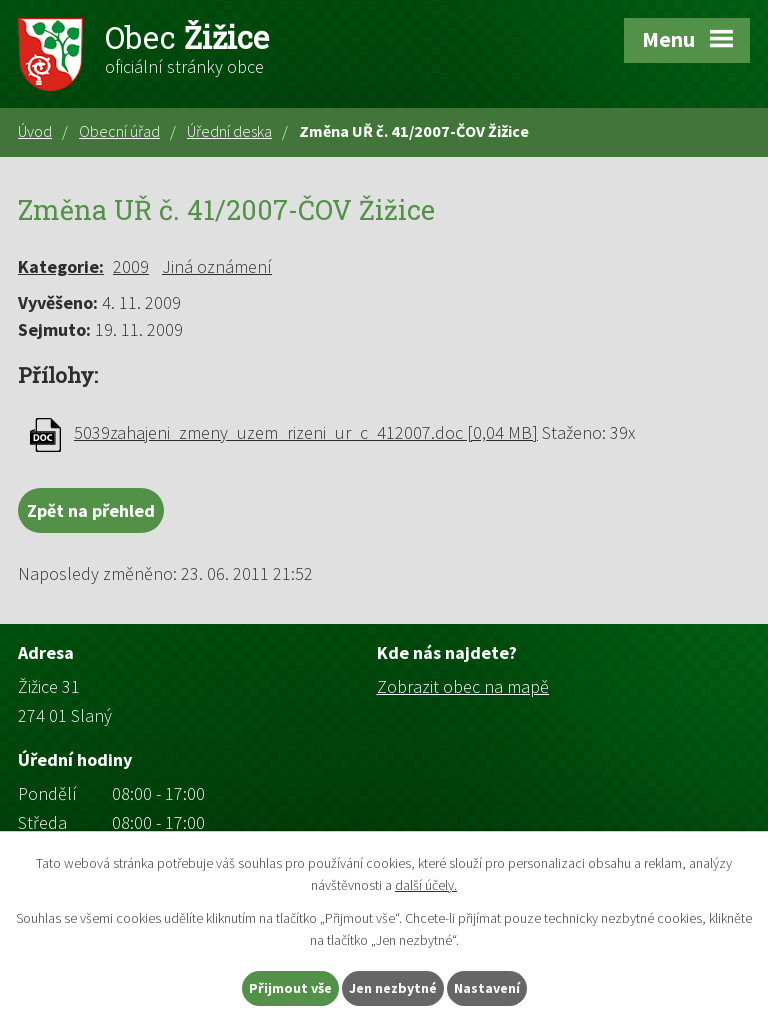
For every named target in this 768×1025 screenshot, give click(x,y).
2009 (131, 266)
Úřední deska (229, 131)
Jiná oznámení (217, 266)
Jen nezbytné (393, 988)
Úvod (35, 131)
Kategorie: (61, 266)
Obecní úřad (119, 131)
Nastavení (487, 988)
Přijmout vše (290, 988)
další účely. (426, 886)
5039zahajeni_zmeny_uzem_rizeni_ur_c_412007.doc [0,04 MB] (306, 432)
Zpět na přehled (91, 510)
